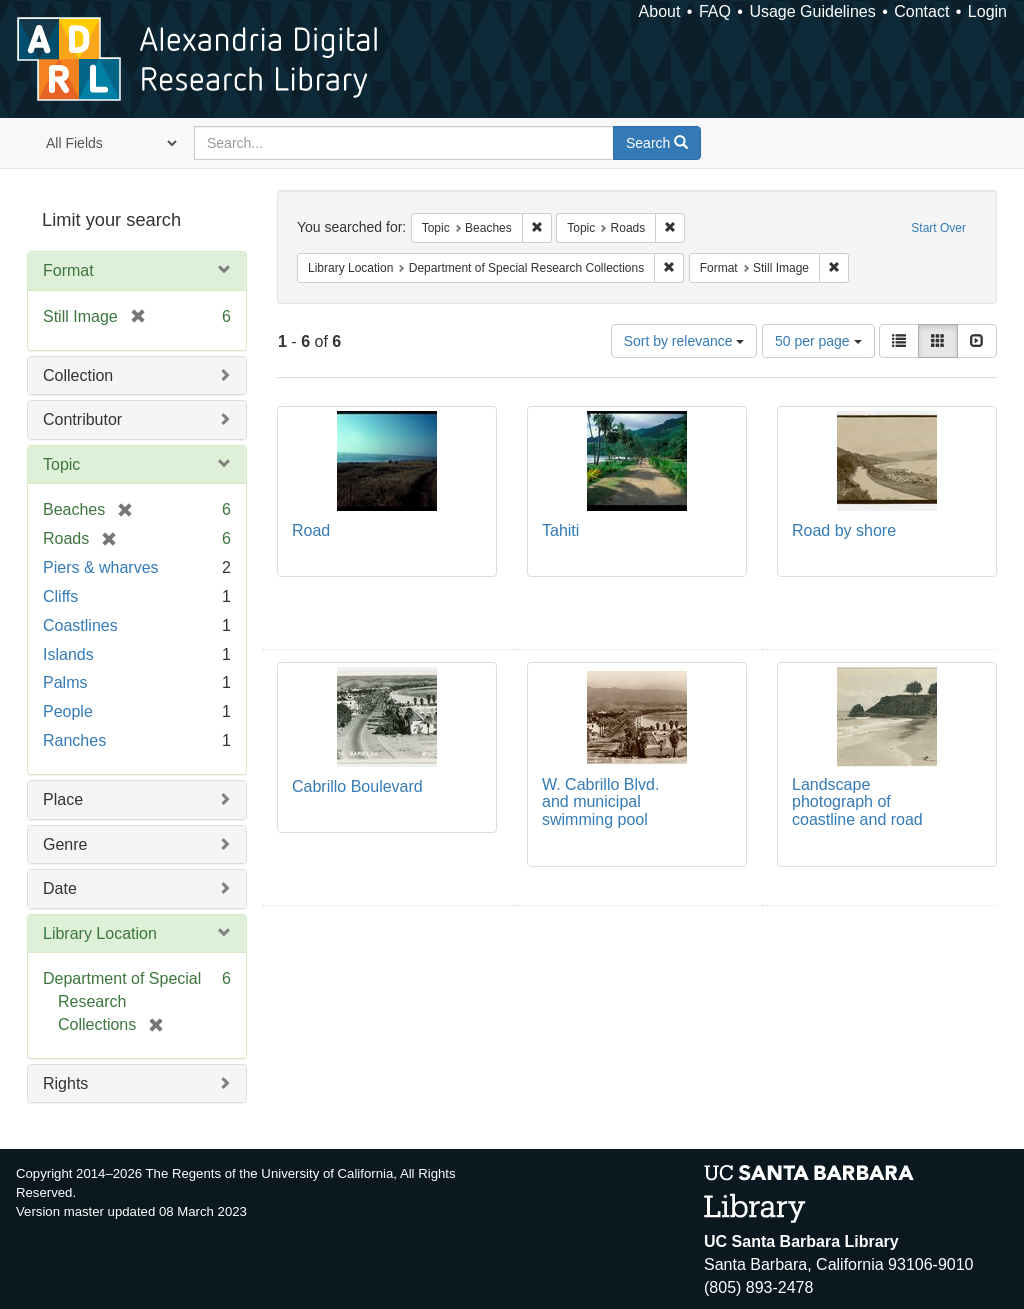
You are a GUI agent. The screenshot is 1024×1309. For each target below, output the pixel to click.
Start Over (938, 228)
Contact (921, 11)
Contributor (82, 419)
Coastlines (80, 625)
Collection (78, 375)
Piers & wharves (101, 567)
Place (63, 799)
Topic (61, 464)
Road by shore (844, 530)
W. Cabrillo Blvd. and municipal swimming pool (600, 802)
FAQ (715, 11)
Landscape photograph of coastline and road (857, 802)
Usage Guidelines (812, 11)
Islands (68, 654)
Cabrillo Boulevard (357, 786)
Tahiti (560, 530)
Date (60, 888)
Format (68, 270)
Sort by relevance (684, 341)
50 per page (818, 341)
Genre (65, 844)
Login (987, 11)
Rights (65, 1083)
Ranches (74, 740)
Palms (65, 682)
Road (311, 530)
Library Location (100, 933)
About (660, 11)
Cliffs (60, 596)
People (68, 711)
